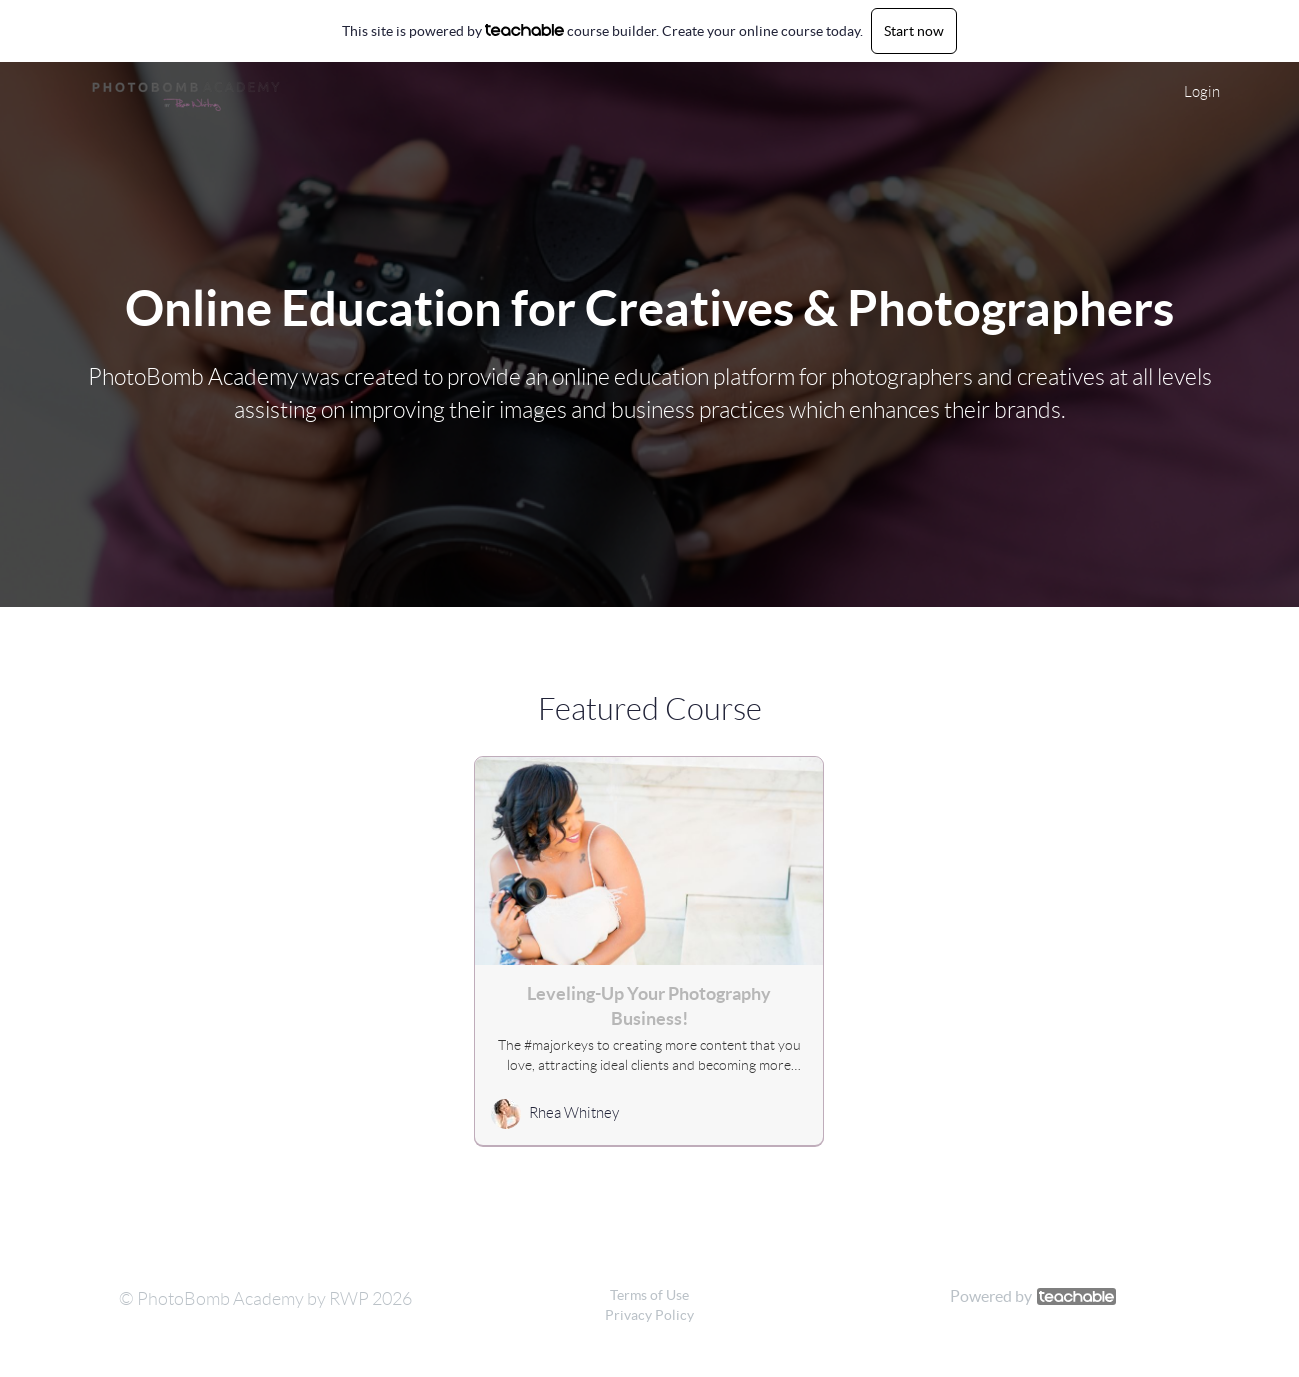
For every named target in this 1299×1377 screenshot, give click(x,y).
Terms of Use (649, 1295)
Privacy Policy (649, 1315)
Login (1202, 92)
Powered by (1033, 1296)
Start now (914, 31)
